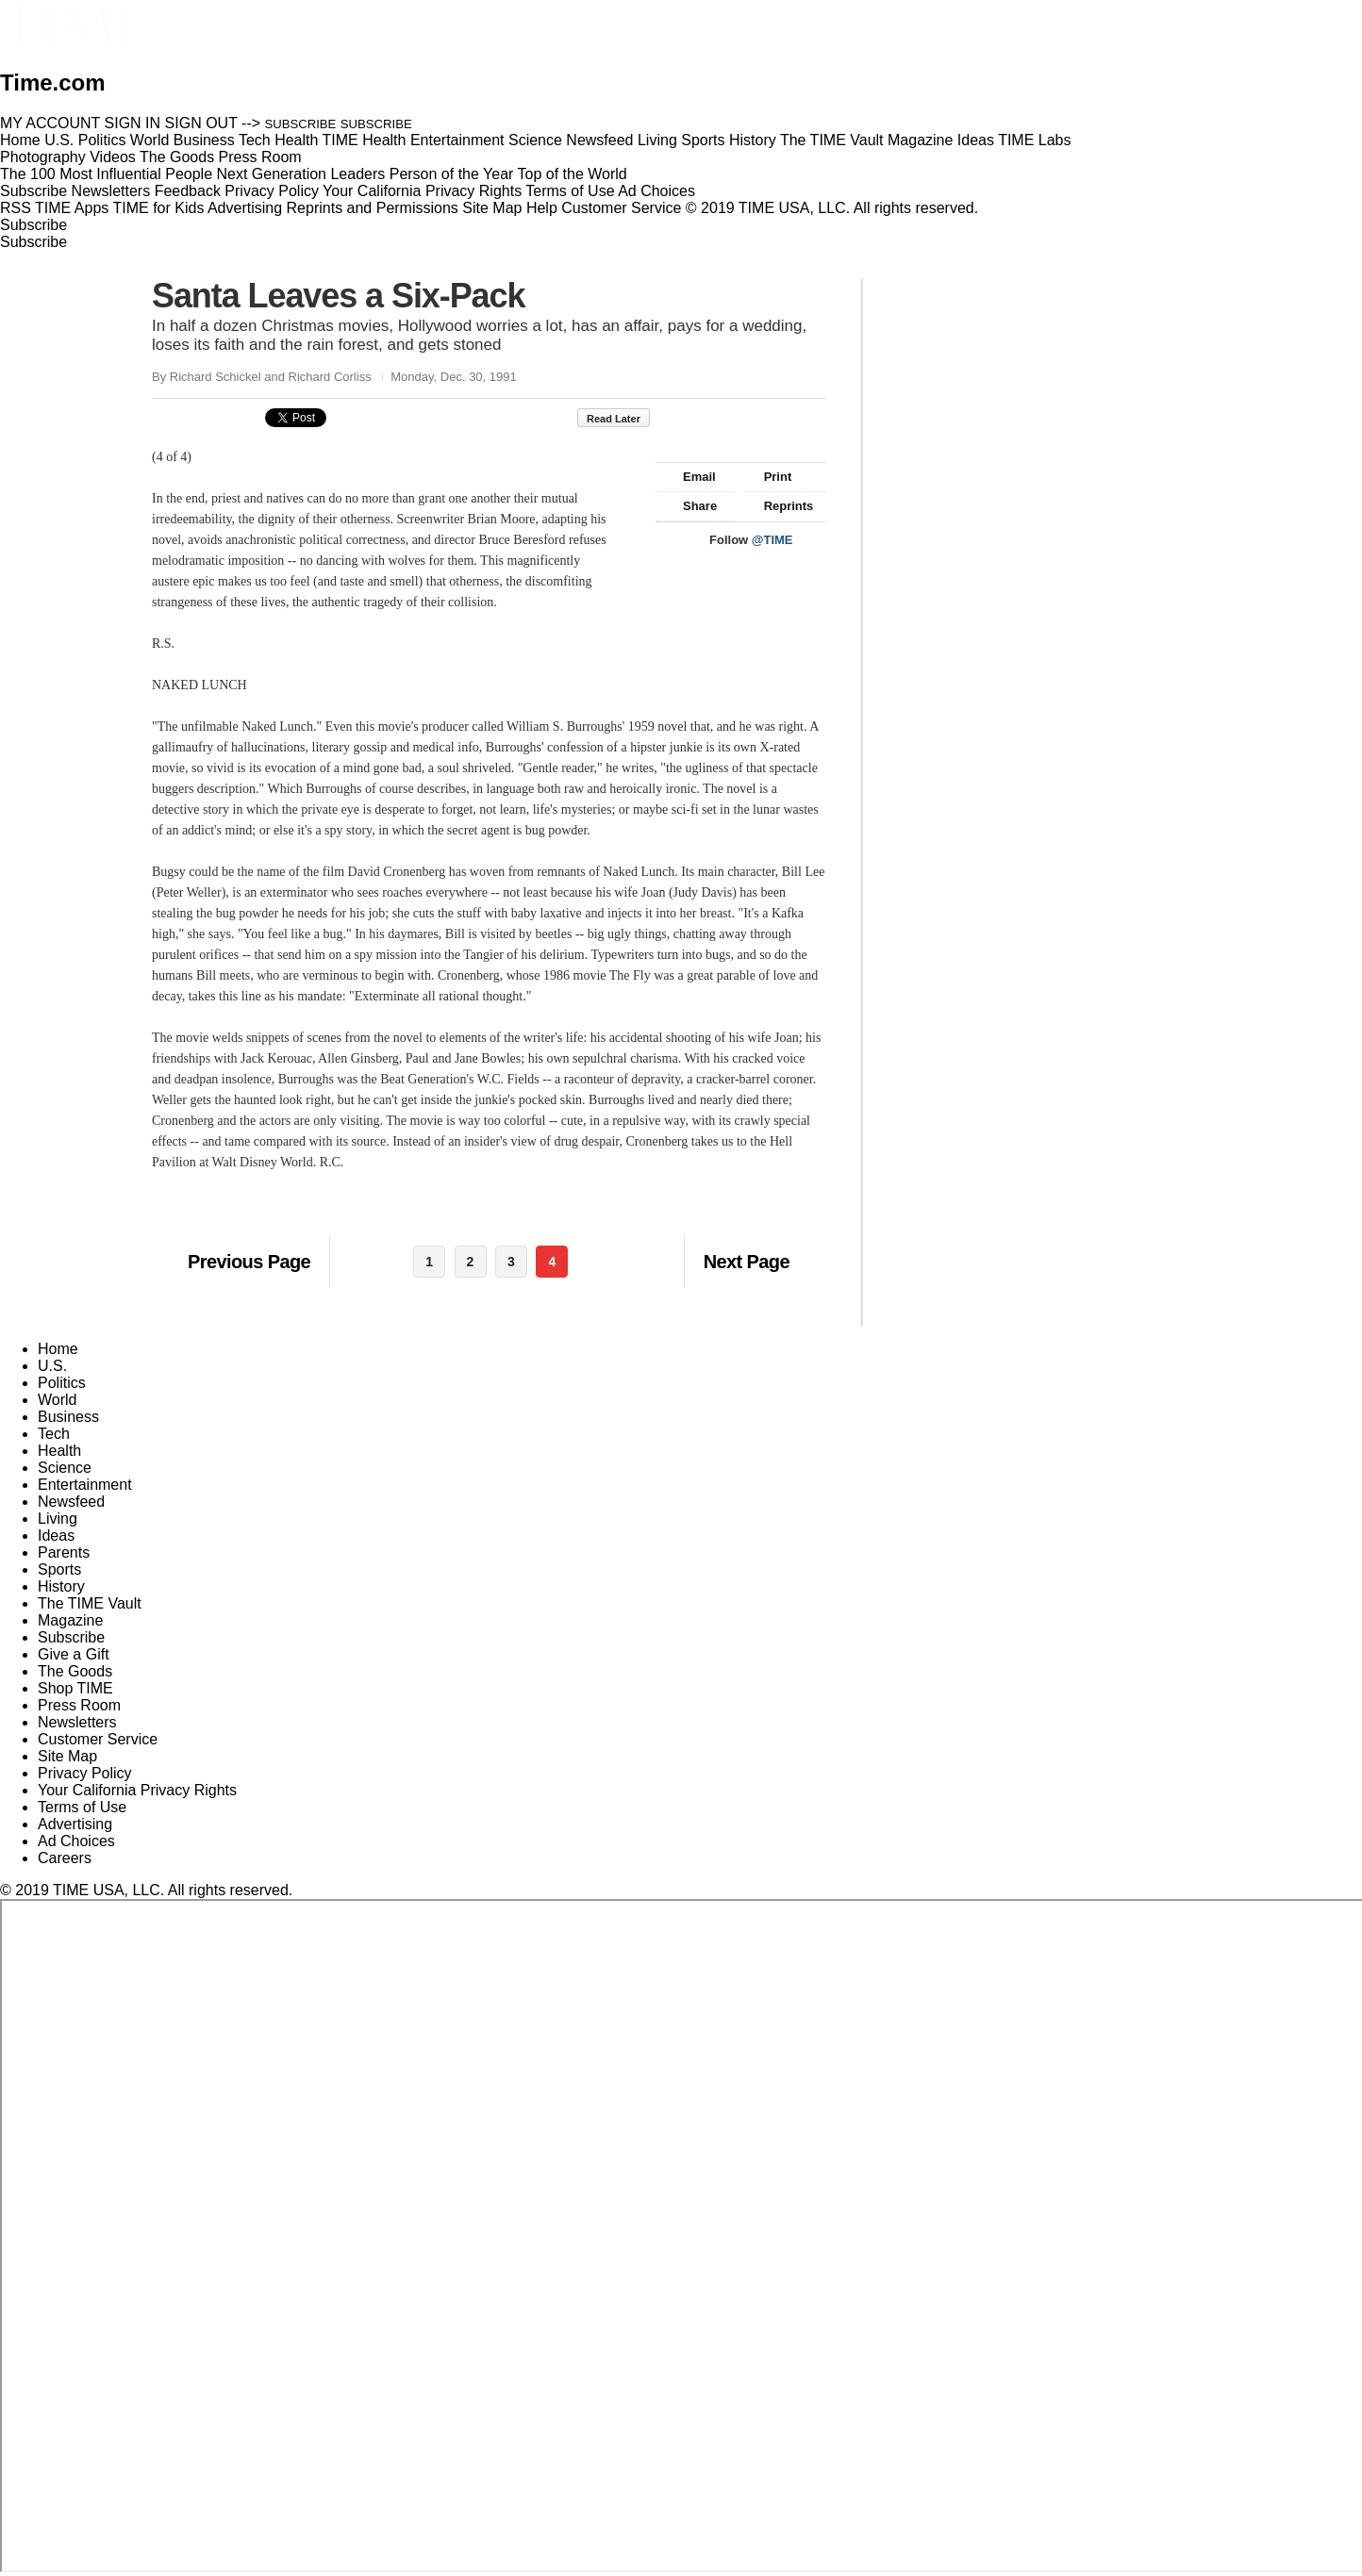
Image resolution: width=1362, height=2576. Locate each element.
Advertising (245, 208)
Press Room (79, 1705)
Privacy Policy (271, 191)
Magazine (70, 1620)
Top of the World (572, 174)
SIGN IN (133, 123)
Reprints (780, 506)
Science (64, 1468)
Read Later (613, 418)
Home (58, 1349)
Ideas (56, 1535)
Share (691, 506)
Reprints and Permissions (372, 208)
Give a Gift (73, 1654)
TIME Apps (71, 208)
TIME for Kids (158, 208)
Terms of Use (569, 191)
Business (68, 1417)
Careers (64, 1858)
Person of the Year (452, 174)
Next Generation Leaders (300, 174)
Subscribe (33, 191)
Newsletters (111, 191)
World (57, 1400)
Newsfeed (71, 1502)
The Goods (75, 1671)
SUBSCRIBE (301, 124)
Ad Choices (664, 191)
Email (690, 477)
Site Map (492, 208)
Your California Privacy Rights (422, 191)
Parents (64, 1552)
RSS (15, 208)
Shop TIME (75, 1688)
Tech (54, 1434)
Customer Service (621, 208)
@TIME (772, 540)
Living (57, 1519)
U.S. (52, 1366)
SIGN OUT (201, 123)
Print (769, 477)
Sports (59, 1569)
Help (541, 208)
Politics (62, 1383)
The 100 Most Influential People (106, 174)
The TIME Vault (89, 1603)
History (61, 1586)
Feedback (188, 191)
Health (59, 1451)
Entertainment (85, 1485)
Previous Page (249, 1261)
